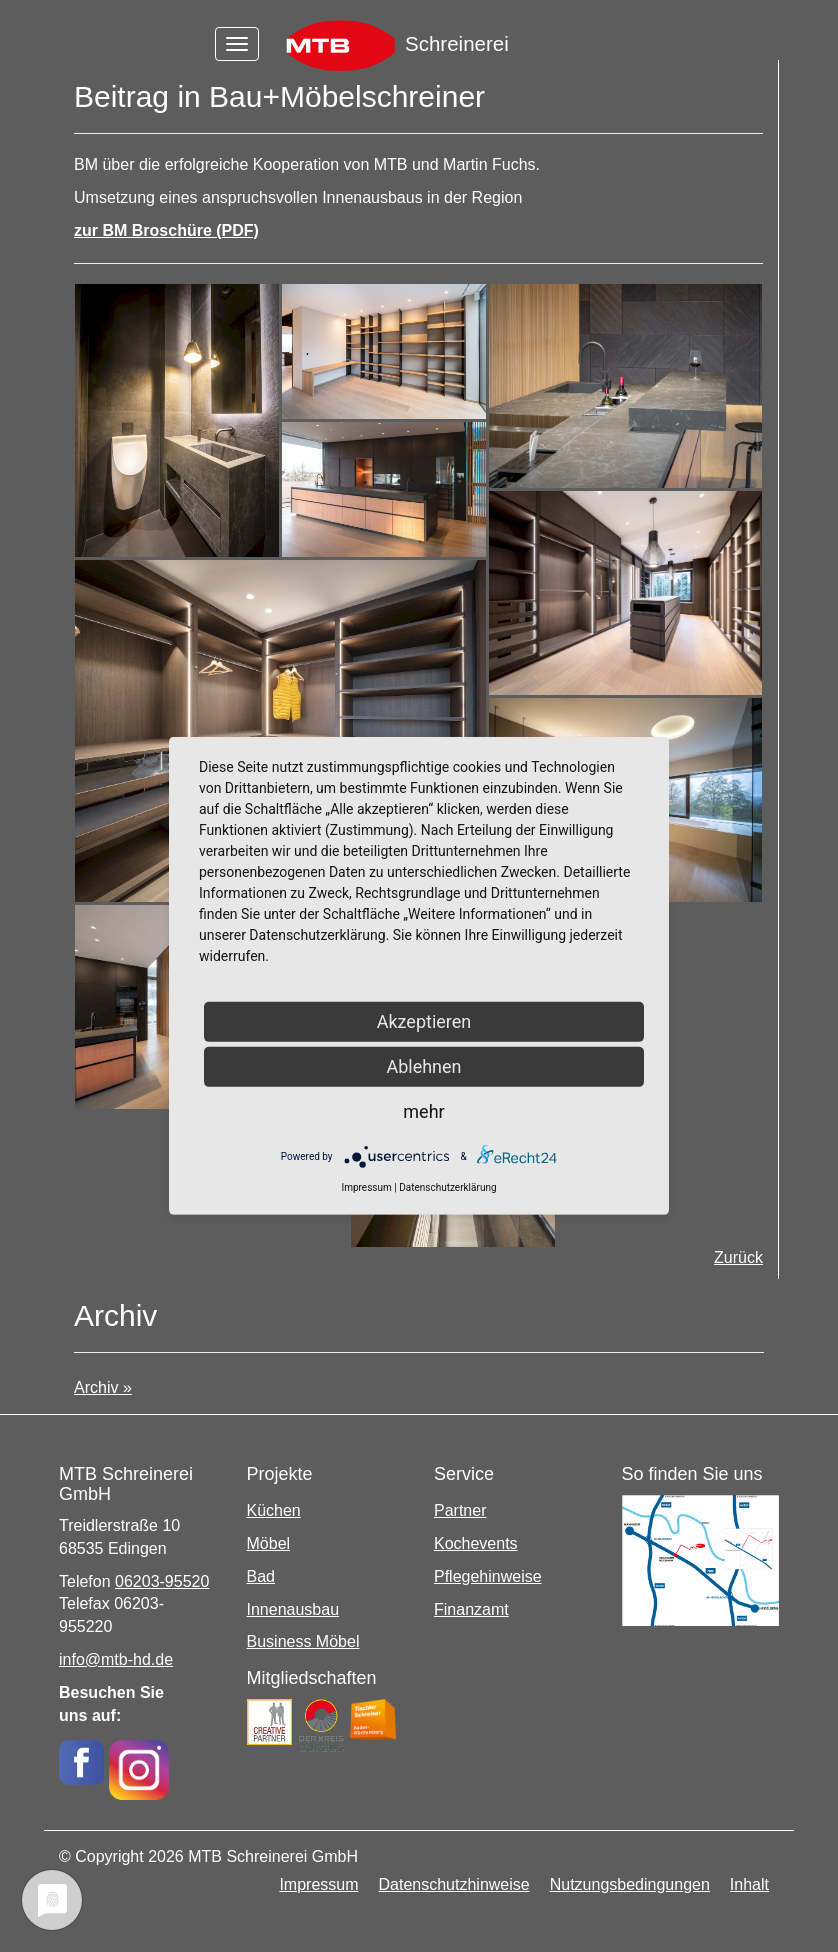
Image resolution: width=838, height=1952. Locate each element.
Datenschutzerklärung (447, 1187)
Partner (460, 1510)
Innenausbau (293, 1609)
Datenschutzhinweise (454, 1884)
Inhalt (749, 1884)
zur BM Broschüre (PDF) (166, 230)
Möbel (269, 1543)
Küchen (274, 1510)
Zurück (738, 1257)
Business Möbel (303, 1641)
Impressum (318, 1884)
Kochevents (476, 1543)
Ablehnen (423, 1066)
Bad (261, 1576)
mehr (423, 1111)
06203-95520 (162, 1581)
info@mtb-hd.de (116, 1659)
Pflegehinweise (488, 1576)
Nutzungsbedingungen (630, 1884)
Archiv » (103, 1387)
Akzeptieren (424, 1021)
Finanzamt (471, 1609)
